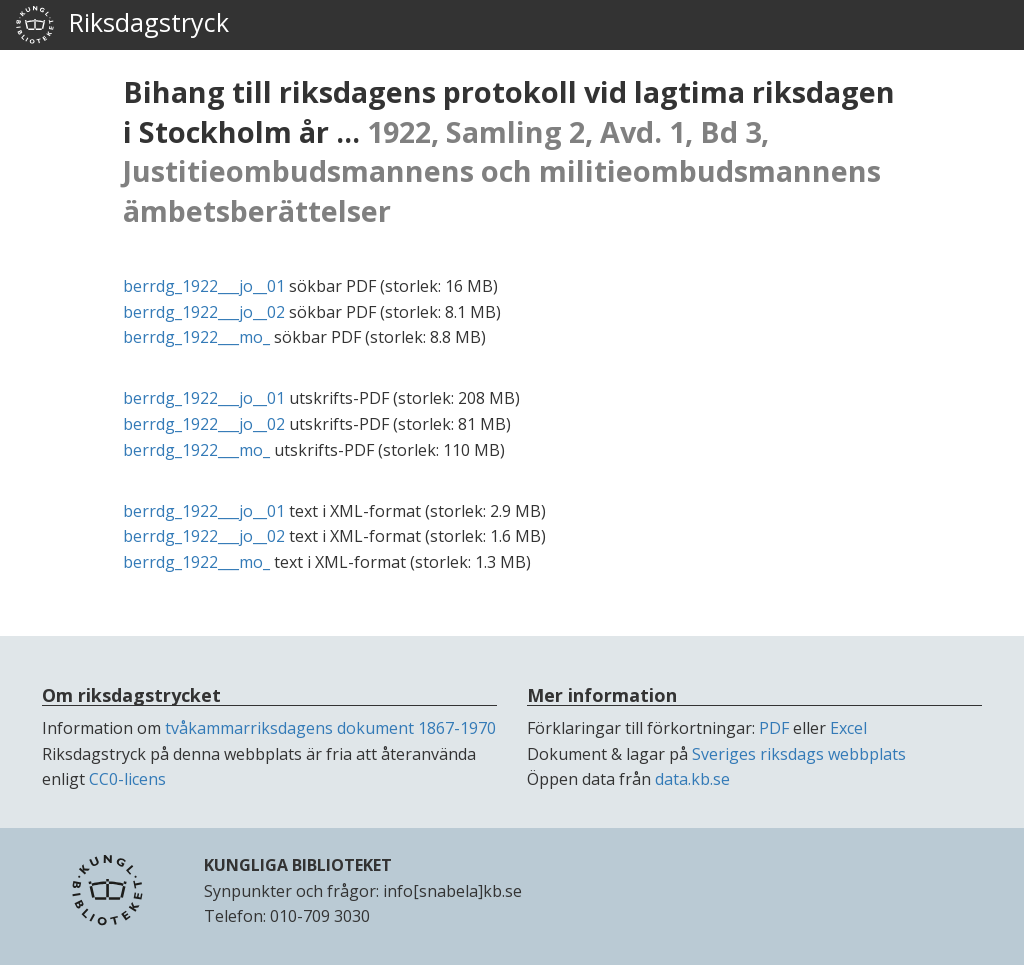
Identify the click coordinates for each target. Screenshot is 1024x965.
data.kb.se (692, 779)
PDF (774, 728)
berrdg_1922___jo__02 (204, 312)
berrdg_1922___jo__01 (204, 286)
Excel (848, 728)
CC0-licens (127, 779)
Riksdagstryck (122, 25)
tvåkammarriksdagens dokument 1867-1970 (330, 728)
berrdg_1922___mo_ (196, 337)
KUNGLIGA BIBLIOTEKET (298, 865)
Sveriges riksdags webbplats (799, 754)
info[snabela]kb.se (452, 891)
